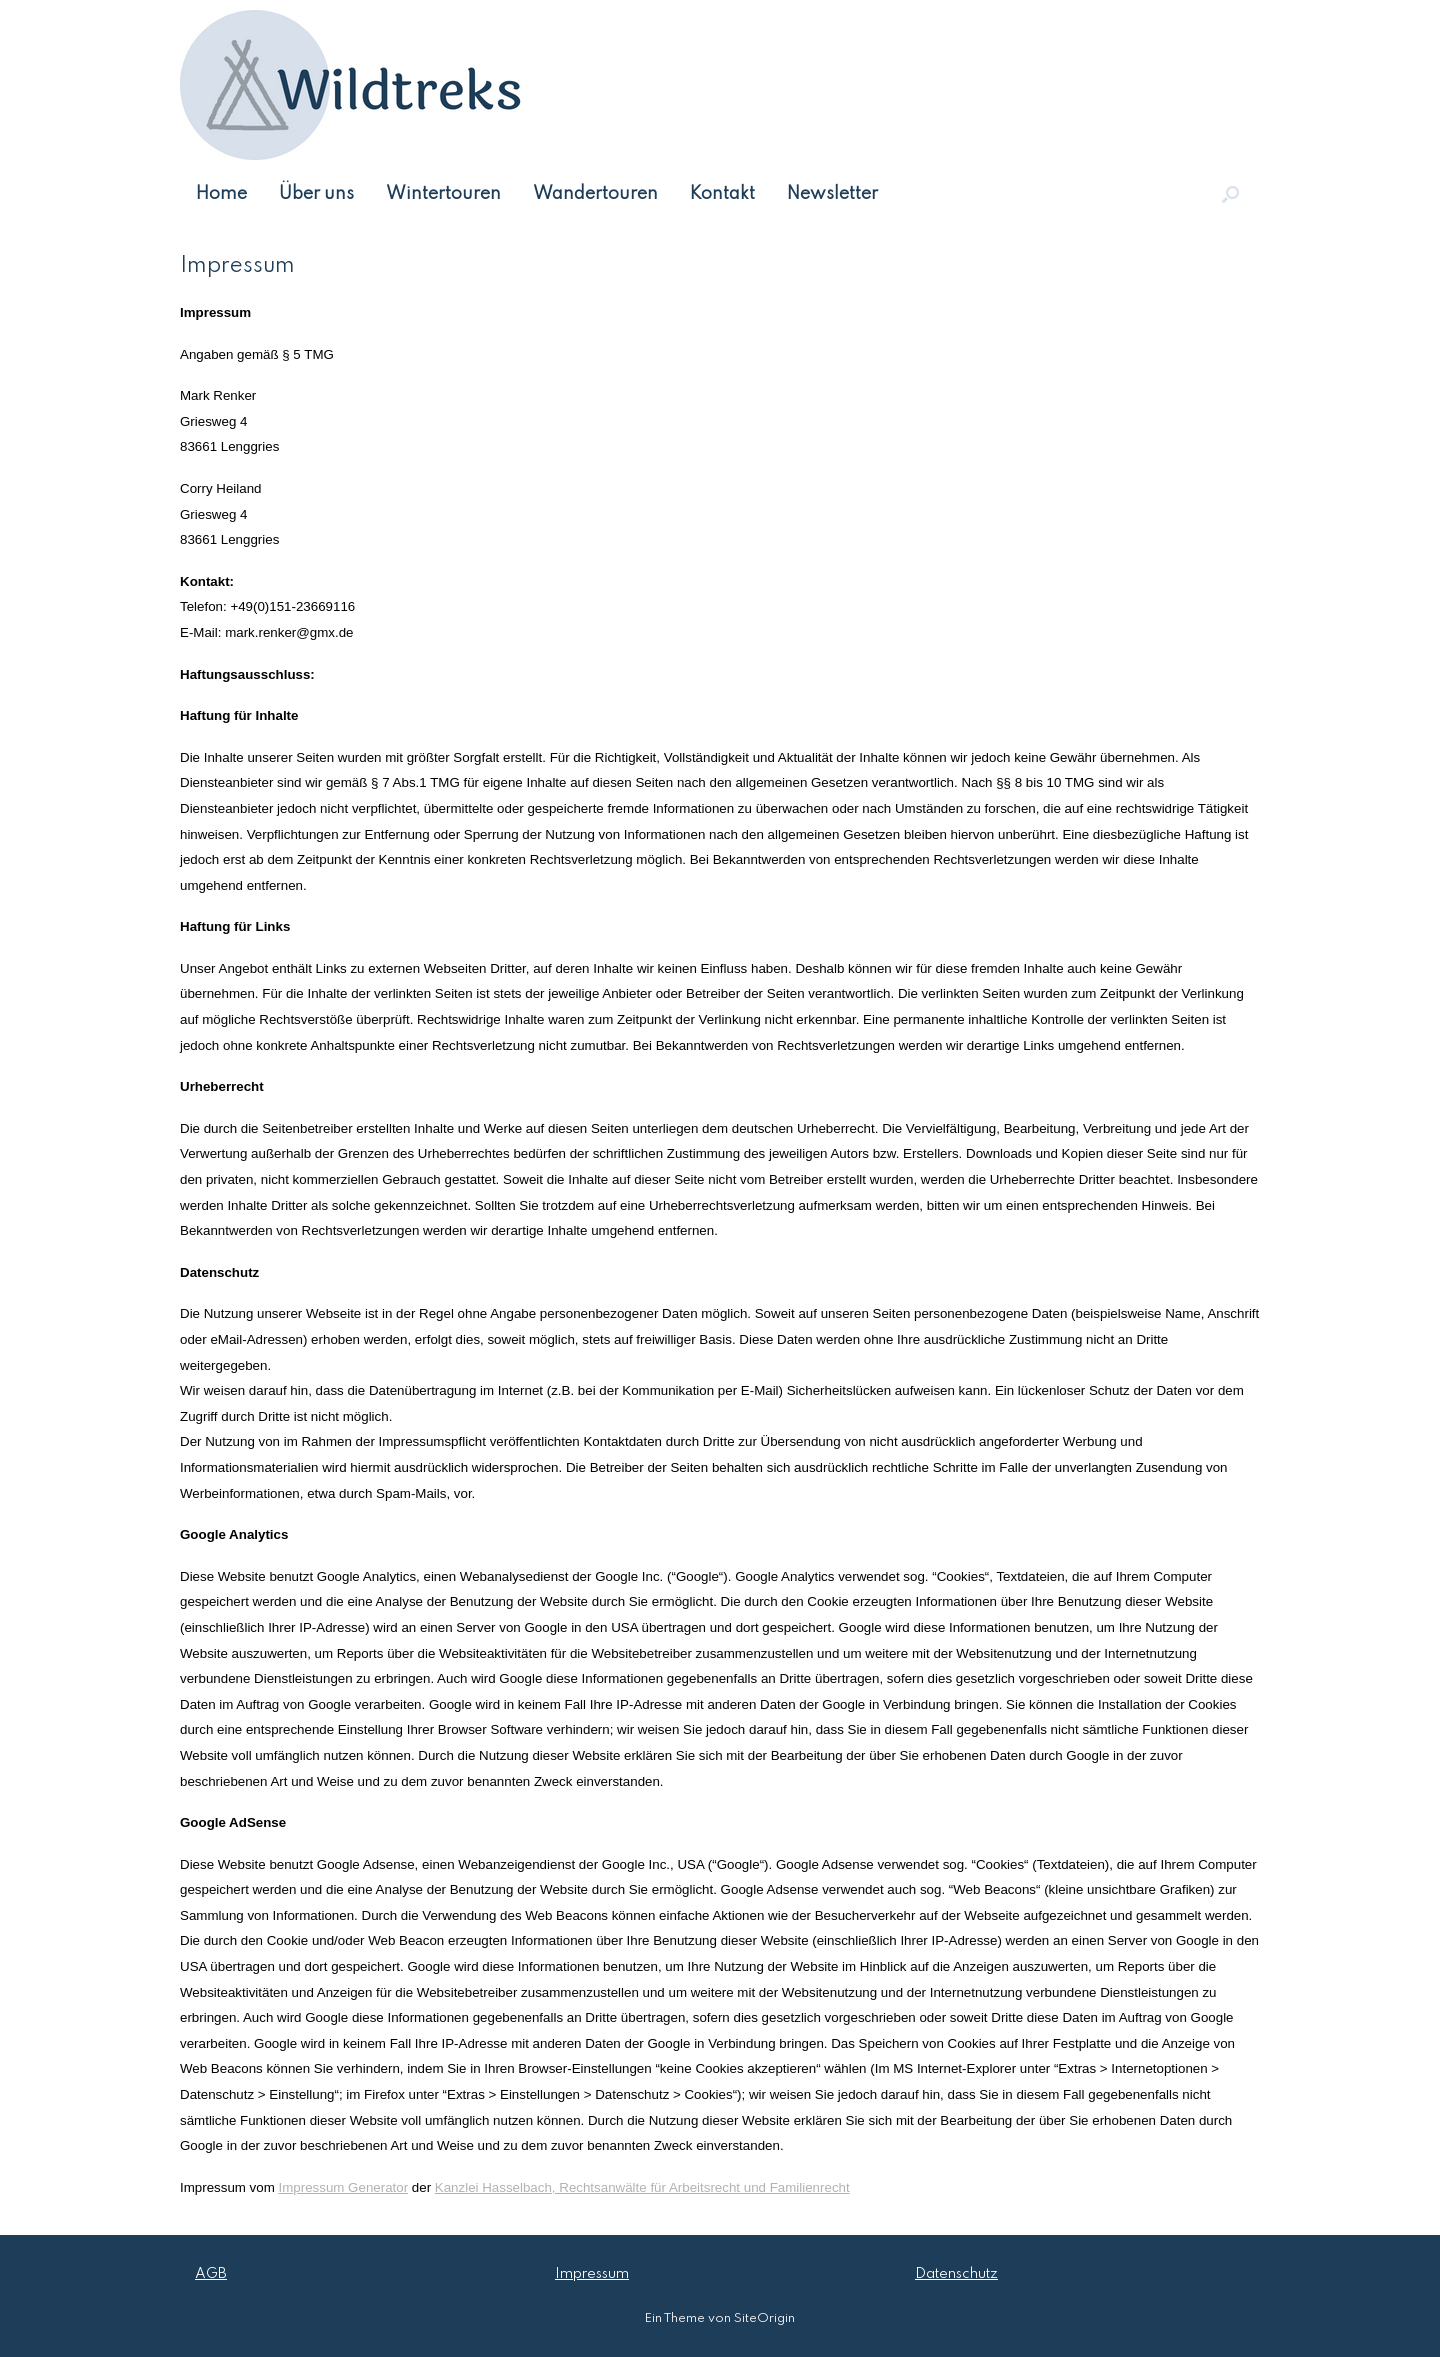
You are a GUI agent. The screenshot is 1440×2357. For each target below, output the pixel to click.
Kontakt (722, 194)
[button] (1230, 194)
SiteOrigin (764, 2318)
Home (221, 194)
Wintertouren (443, 194)
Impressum (592, 2274)
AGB (211, 2274)
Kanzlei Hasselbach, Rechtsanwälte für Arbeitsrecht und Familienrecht (642, 2187)
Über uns (316, 194)
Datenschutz (956, 2274)
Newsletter (832, 194)
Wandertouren (595, 194)
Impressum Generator (344, 2187)
